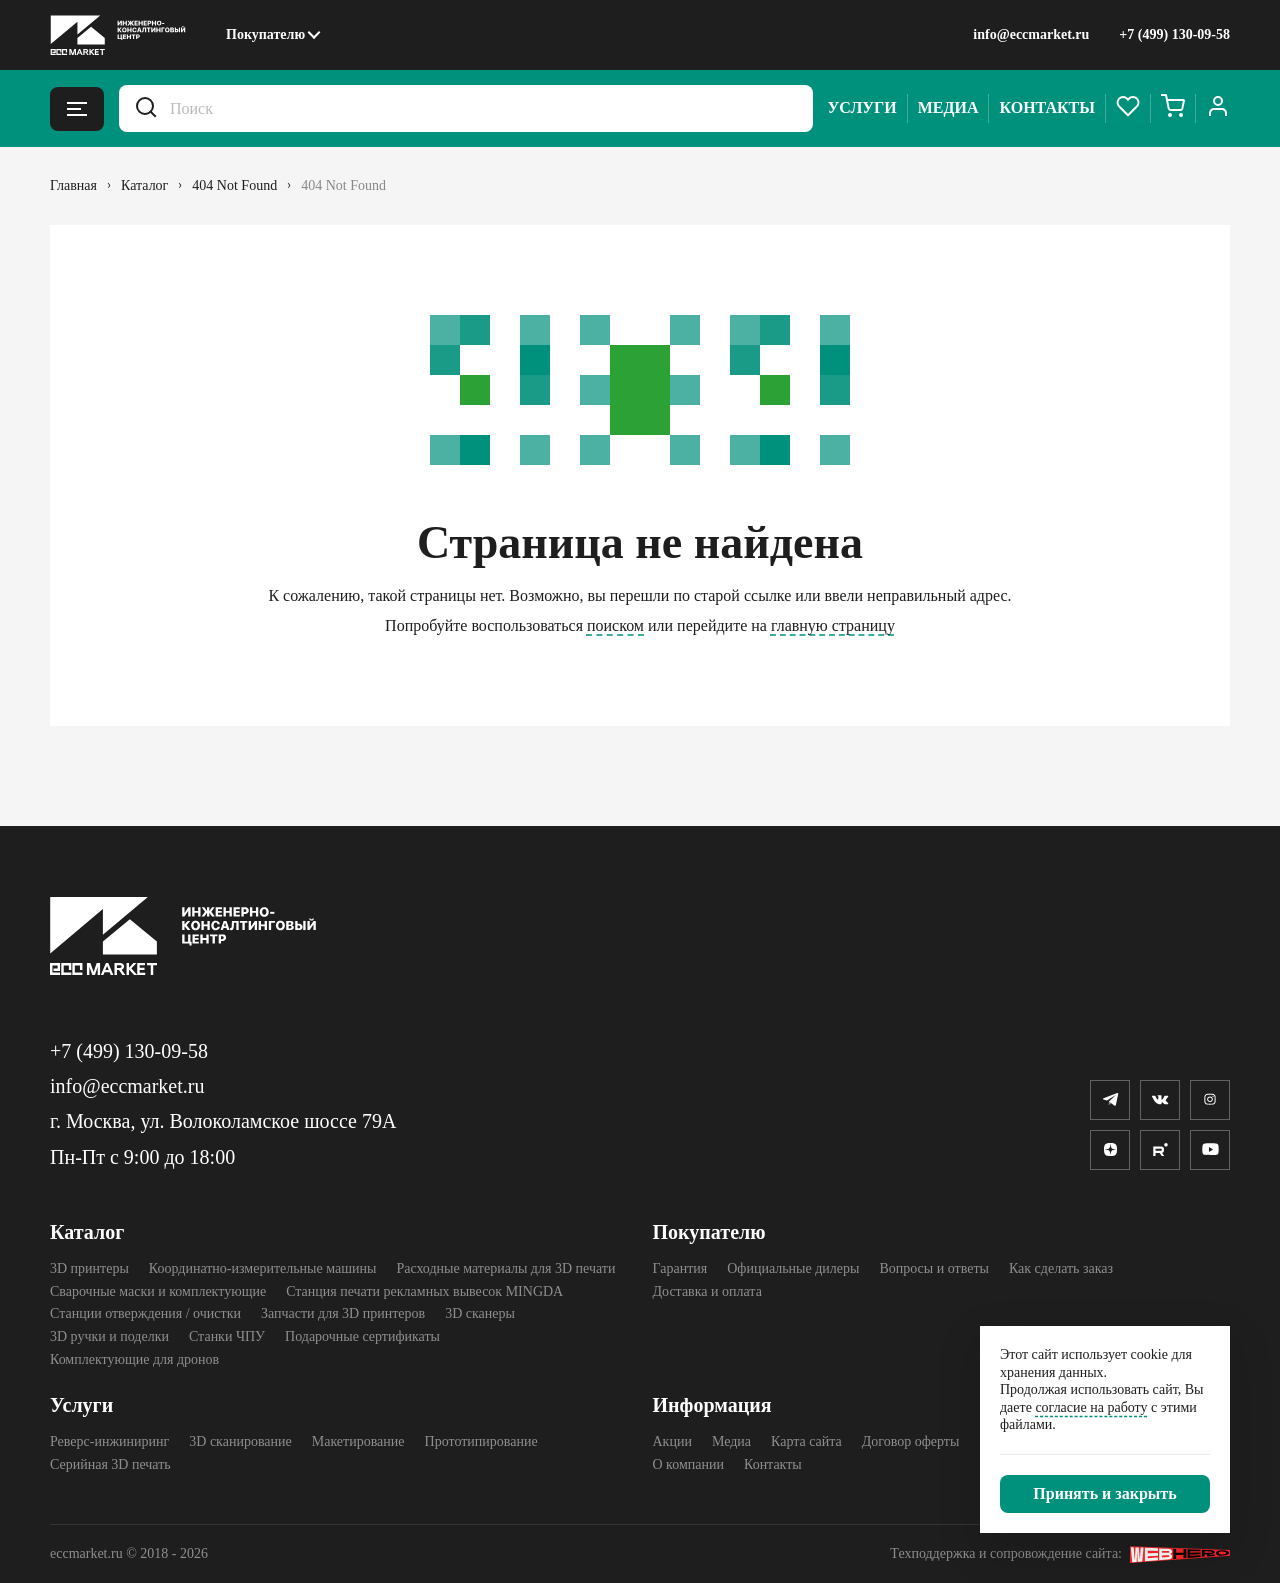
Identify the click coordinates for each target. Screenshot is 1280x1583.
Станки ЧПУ (227, 1336)
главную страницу (833, 625)
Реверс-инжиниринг (109, 1441)
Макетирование (358, 1441)
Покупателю (265, 34)
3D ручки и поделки (109, 1336)
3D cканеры (480, 1313)
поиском (615, 625)
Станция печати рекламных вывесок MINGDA (424, 1291)
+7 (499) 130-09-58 (1174, 34)
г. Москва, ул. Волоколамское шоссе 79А (223, 1121)
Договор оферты (911, 1441)
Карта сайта (806, 1441)
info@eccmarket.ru (1031, 34)
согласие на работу (1091, 1407)
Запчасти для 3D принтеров (343, 1313)
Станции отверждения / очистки (145, 1313)
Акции (672, 1441)
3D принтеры (89, 1268)
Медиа (948, 107)
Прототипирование (481, 1441)
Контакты (1047, 107)
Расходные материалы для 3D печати (505, 1268)
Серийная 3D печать (110, 1464)
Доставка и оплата (707, 1291)
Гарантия (680, 1268)
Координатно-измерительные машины (263, 1268)
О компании (688, 1464)
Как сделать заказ (1061, 1268)
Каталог (87, 1232)
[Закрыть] (1105, 1494)
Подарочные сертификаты (362, 1336)
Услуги (862, 107)
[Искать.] (146, 108)
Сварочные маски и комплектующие (158, 1291)
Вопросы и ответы (934, 1268)
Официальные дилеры (793, 1268)
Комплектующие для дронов (134, 1359)
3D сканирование (240, 1441)
